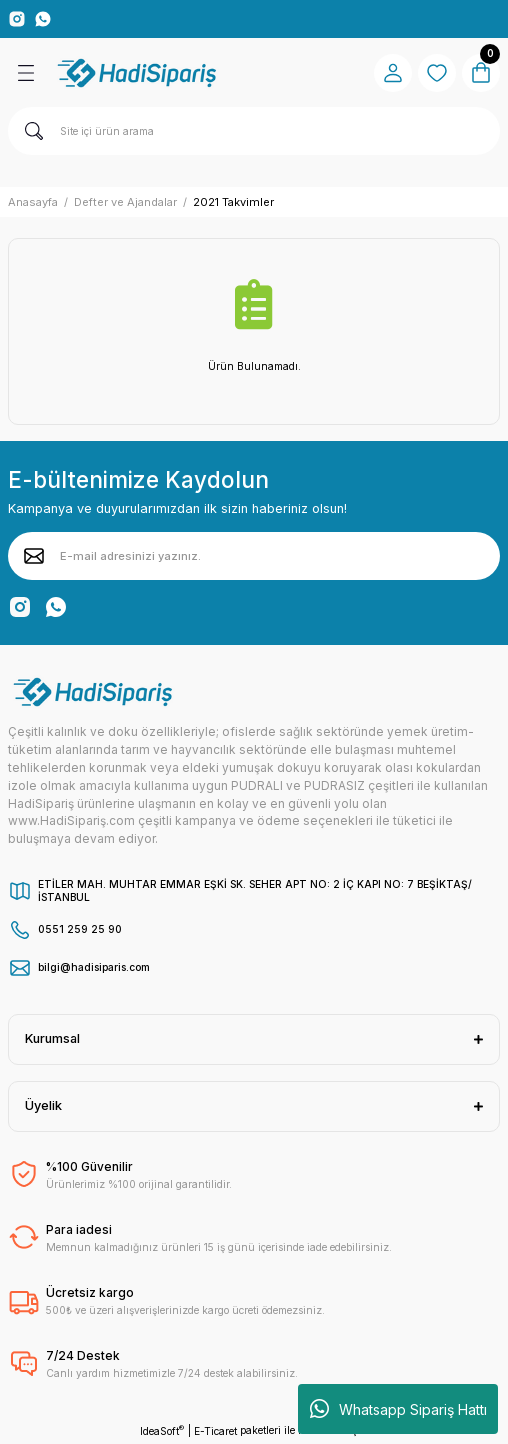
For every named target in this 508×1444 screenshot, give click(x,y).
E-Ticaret (215, 1431)
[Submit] (34, 556)
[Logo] (138, 73)
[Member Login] (393, 73)
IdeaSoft (162, 1430)
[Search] (254, 131)
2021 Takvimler (233, 202)
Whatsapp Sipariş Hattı (398, 1409)
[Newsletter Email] (254, 556)
